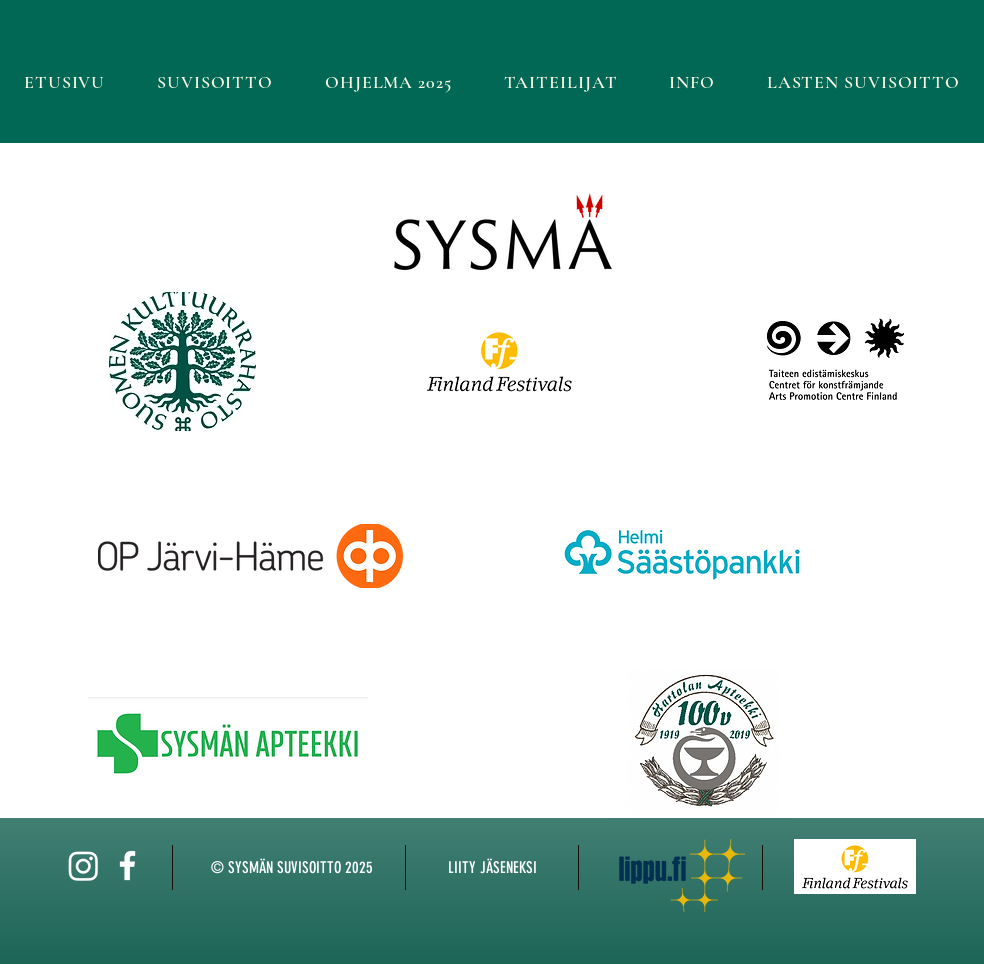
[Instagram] (83, 865)
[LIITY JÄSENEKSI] (492, 868)
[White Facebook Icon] (127, 865)
